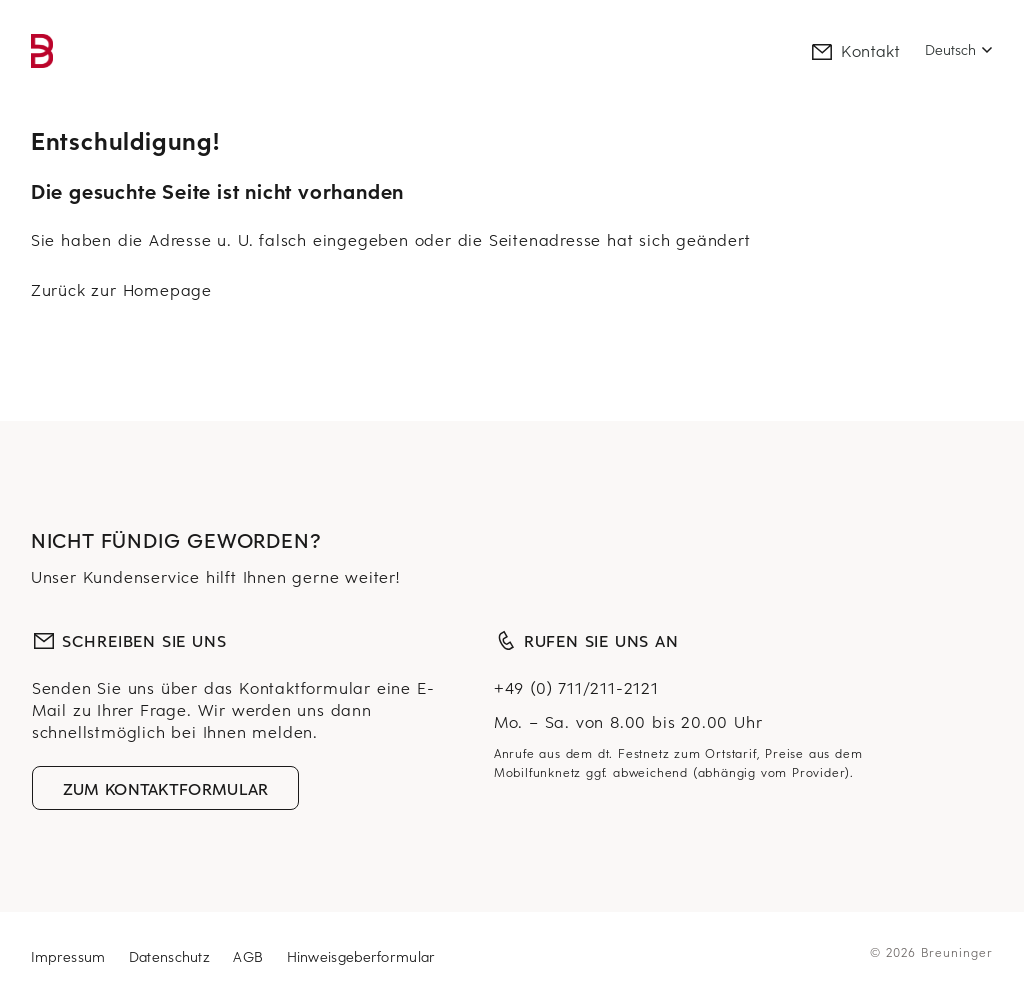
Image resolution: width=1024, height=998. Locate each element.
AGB (250, 956)
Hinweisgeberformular (361, 956)
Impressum (71, 956)
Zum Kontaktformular (166, 788)
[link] (42, 51)
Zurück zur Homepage (121, 289)
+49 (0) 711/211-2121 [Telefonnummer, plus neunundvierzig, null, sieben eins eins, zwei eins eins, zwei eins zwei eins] (576, 687)
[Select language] (959, 50)
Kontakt (855, 50)
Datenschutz (172, 956)
